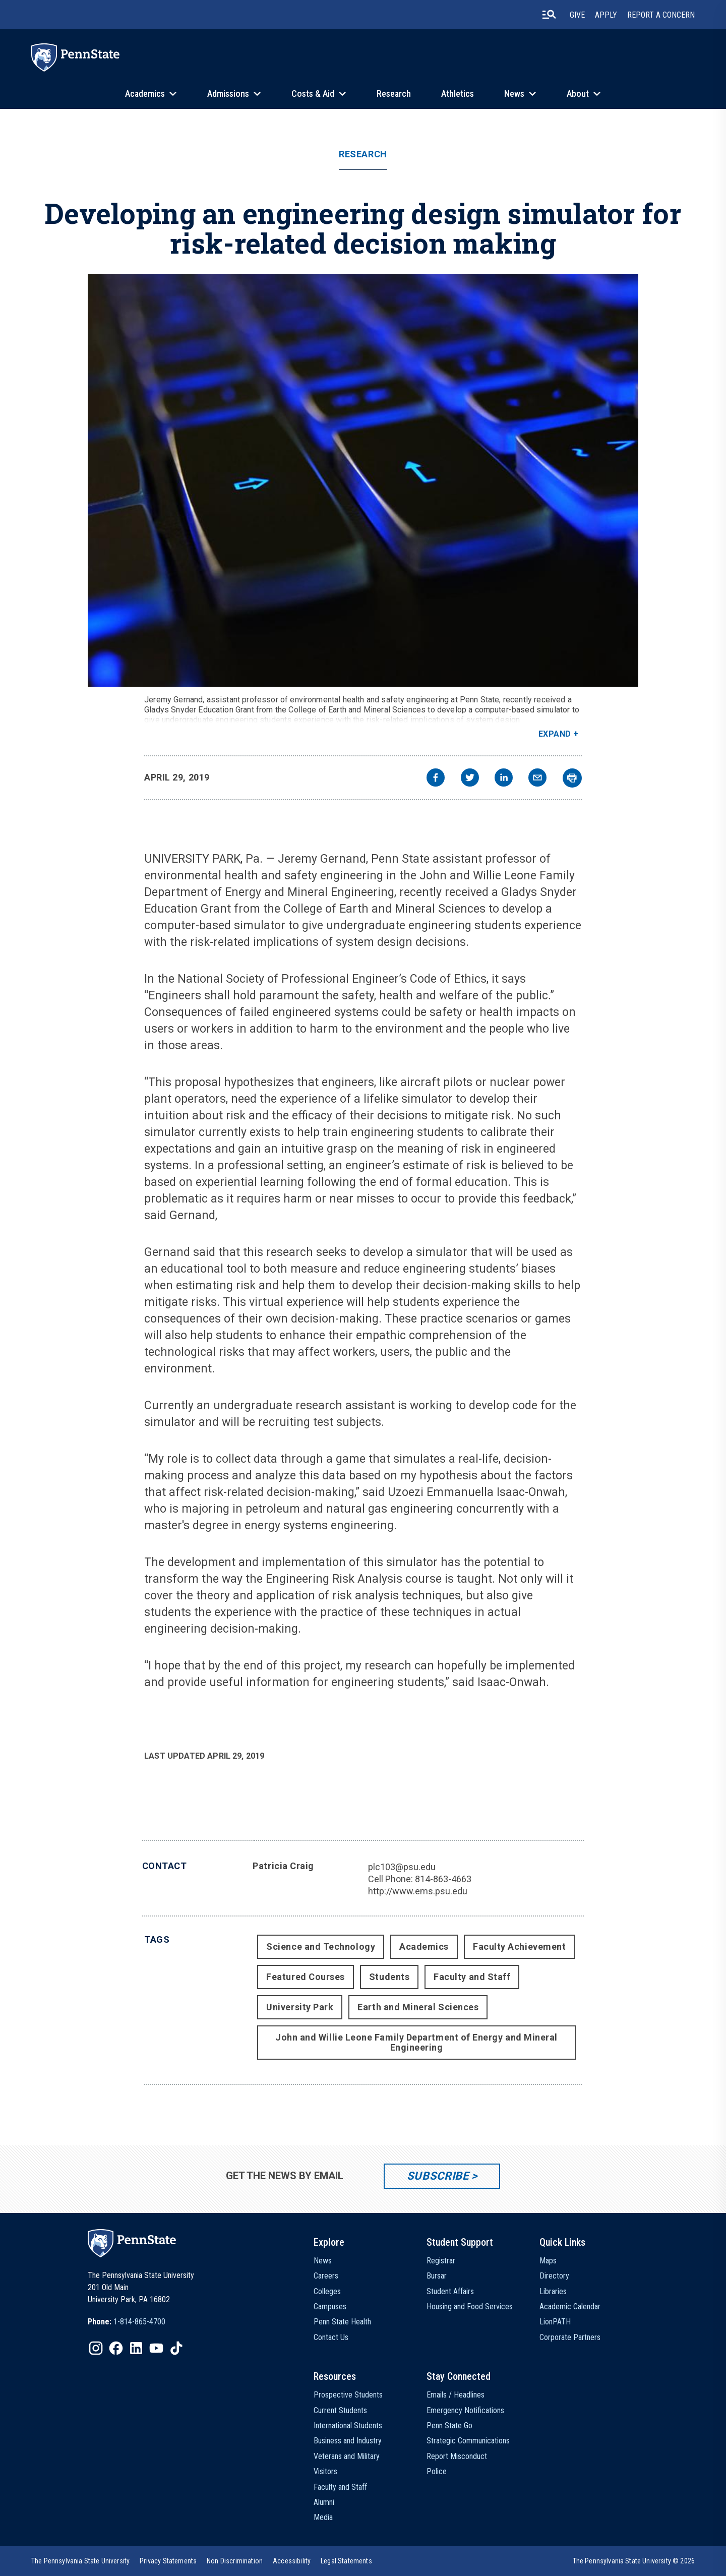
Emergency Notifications (465, 2410)
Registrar (441, 2260)
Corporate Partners (569, 2337)
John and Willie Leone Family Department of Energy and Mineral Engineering (416, 2042)
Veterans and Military (347, 2456)
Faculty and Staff (472, 1976)
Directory (554, 2276)
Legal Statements (346, 2561)
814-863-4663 (443, 1879)
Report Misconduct (457, 2456)
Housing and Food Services (470, 2306)
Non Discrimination (235, 2561)
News (514, 93)
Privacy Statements (168, 2561)
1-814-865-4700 (139, 2321)
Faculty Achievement (519, 1946)
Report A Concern (661, 15)
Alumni (324, 2502)
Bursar (437, 2276)
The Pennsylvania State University (80, 2561)
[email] (537, 778)
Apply (606, 15)
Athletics (457, 93)
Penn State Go (449, 2425)
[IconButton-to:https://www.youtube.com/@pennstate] (156, 2348)
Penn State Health (342, 2321)
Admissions (228, 93)
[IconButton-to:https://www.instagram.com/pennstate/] (96, 2348)
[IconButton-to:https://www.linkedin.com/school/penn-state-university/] (136, 2348)
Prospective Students (348, 2395)
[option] (126, 2322)
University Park (299, 2007)
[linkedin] (504, 778)
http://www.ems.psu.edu (417, 1891)
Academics (145, 93)
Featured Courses (305, 1976)
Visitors (325, 2471)
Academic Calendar (569, 2306)
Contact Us (331, 2337)
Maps (548, 2260)
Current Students (340, 2410)
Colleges (327, 2291)
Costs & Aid (312, 93)
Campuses (330, 2306)
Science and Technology (320, 1946)
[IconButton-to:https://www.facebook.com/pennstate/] (116, 2348)
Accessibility (292, 2561)
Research (394, 93)
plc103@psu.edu (402, 1867)
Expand (554, 734)
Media (323, 2517)
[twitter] (470, 778)
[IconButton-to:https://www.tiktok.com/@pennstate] (176, 2348)
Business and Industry (348, 2440)
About (578, 93)
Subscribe (438, 2176)
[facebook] (436, 778)
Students (389, 1976)
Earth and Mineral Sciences (417, 2007)
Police (437, 2471)
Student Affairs (450, 2291)
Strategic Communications (468, 2440)
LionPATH (555, 2321)
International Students (348, 2425)
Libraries (553, 2291)
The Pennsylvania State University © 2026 (634, 2561)
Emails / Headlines (456, 2395)
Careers (326, 2276)
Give (577, 15)
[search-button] (549, 14)
